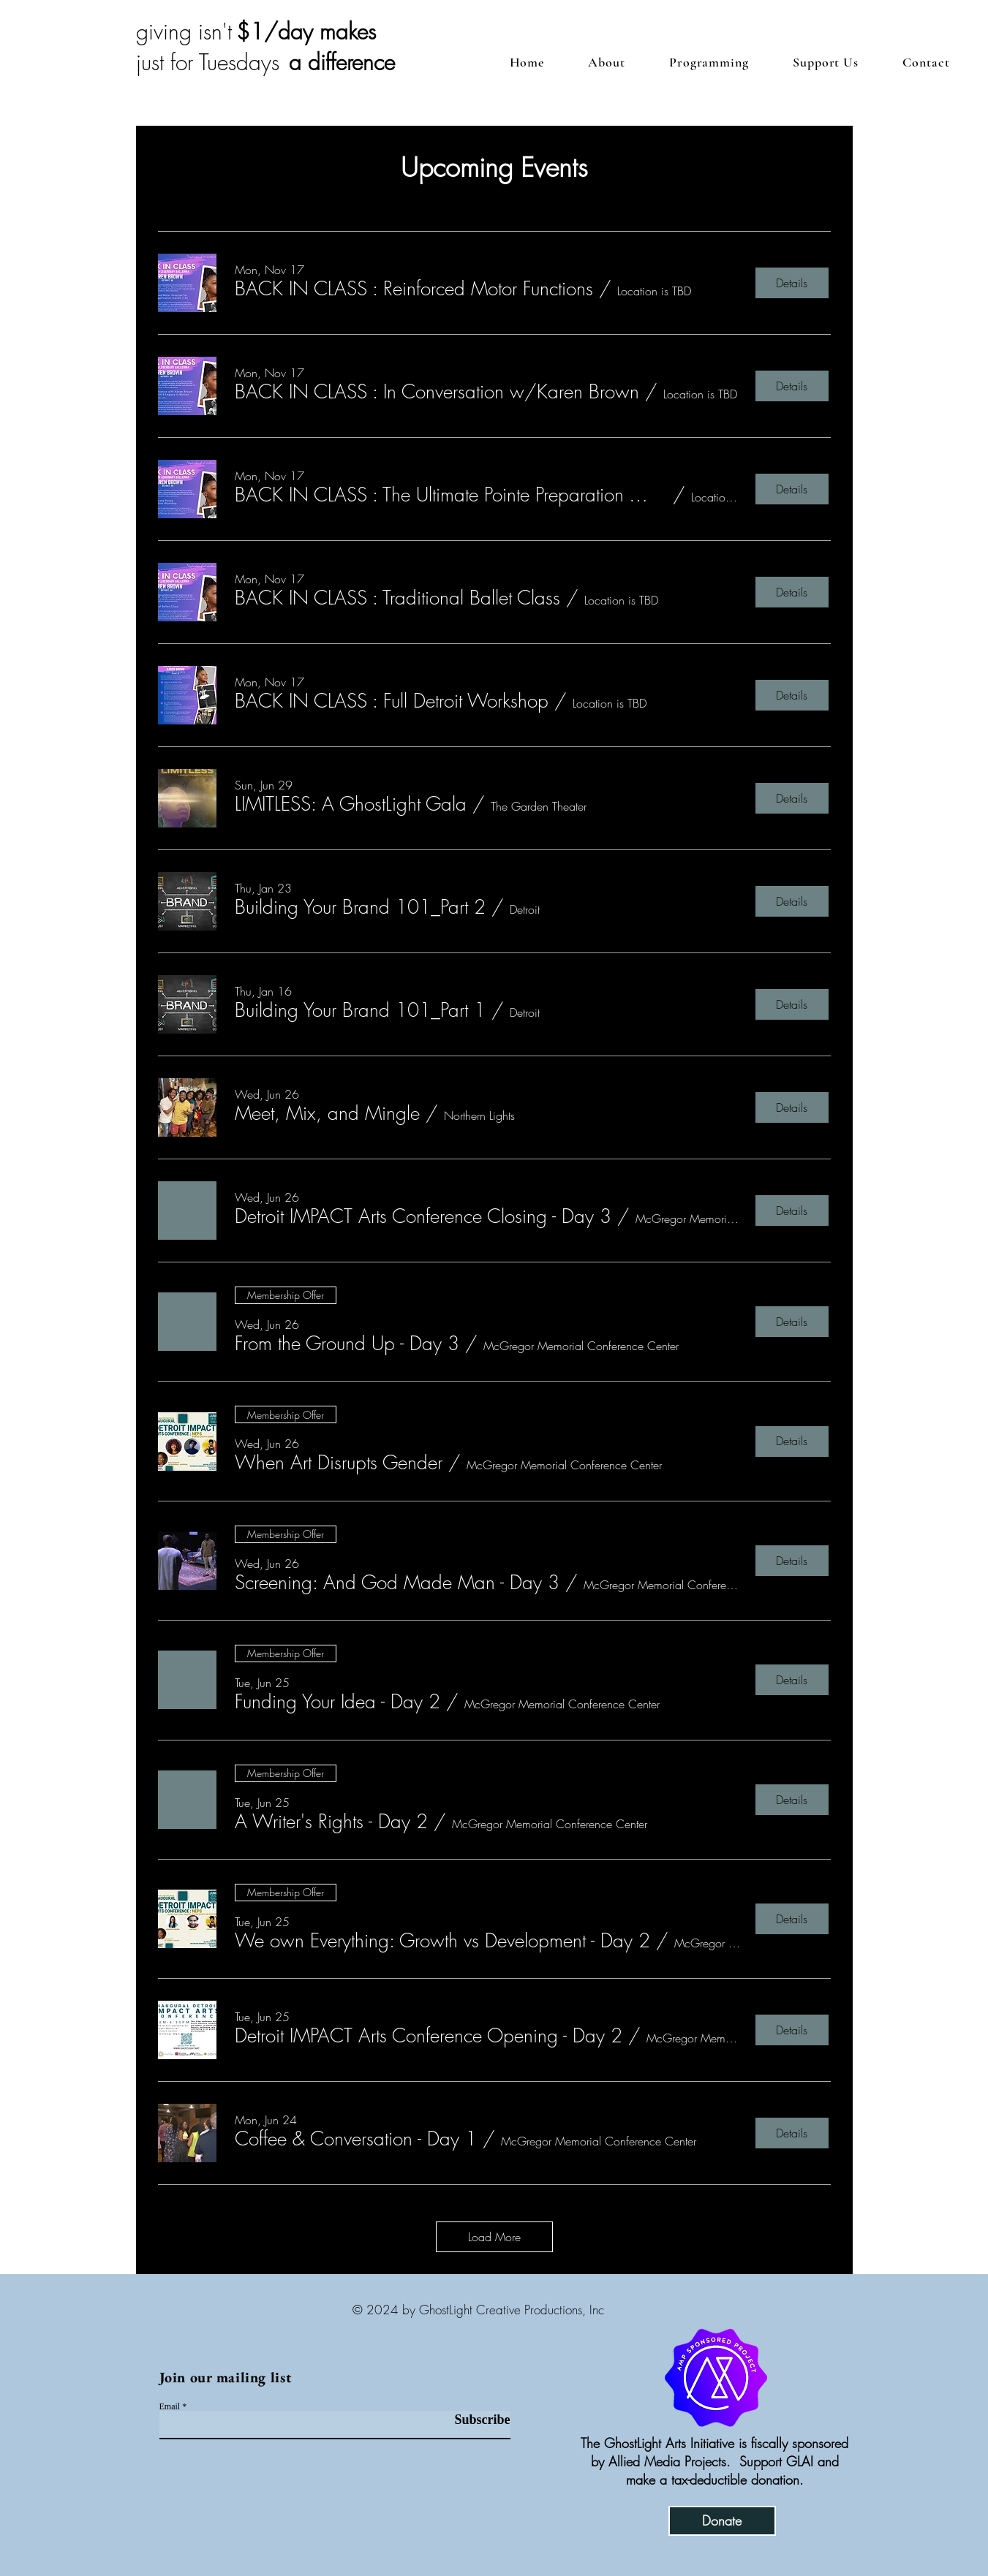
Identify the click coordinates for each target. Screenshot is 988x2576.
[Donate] (722, 2521)
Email (170, 2406)
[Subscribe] (473, 2420)
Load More (494, 2237)
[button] (826, 62)
